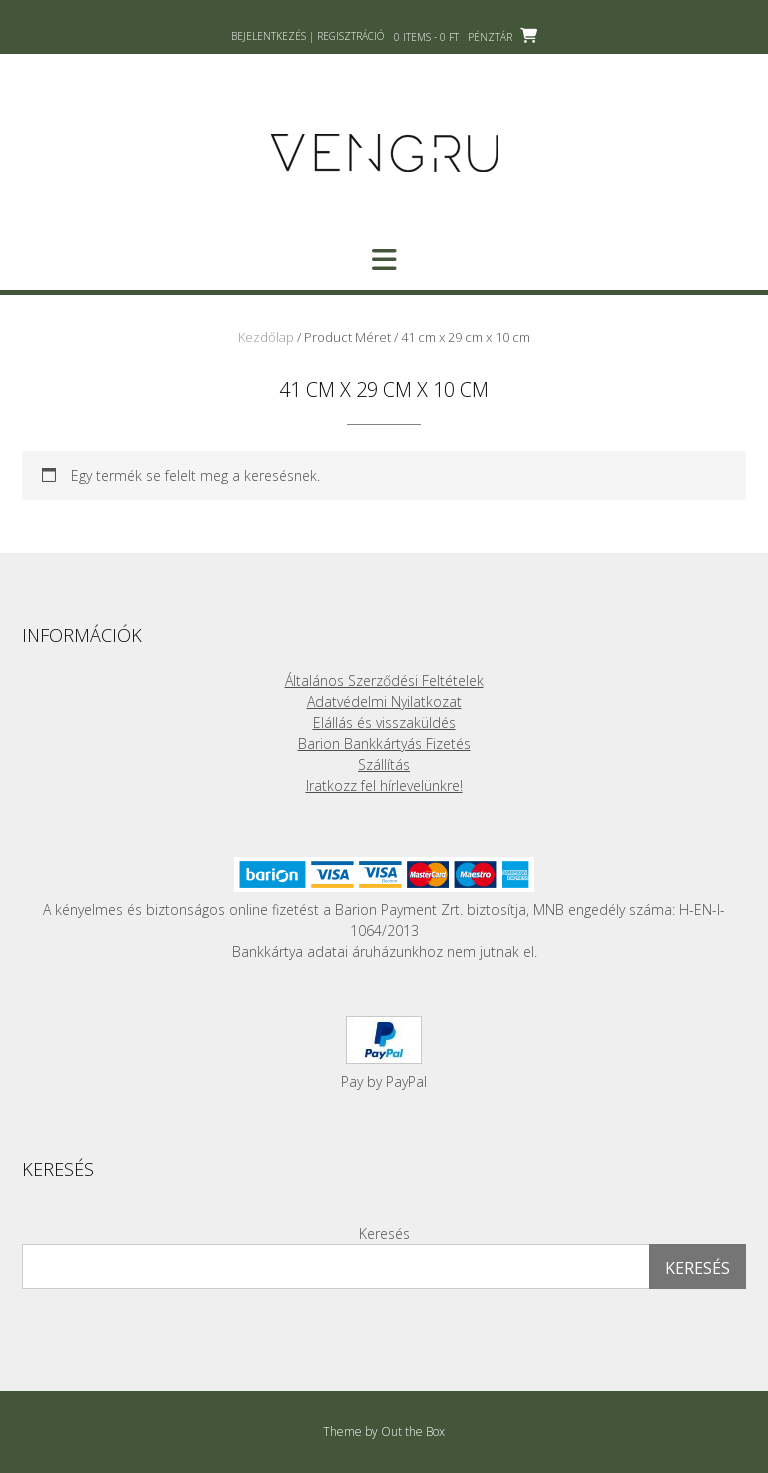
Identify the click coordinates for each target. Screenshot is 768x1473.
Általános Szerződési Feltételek (384, 680)
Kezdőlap (266, 337)
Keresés (384, 1233)
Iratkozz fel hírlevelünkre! (384, 785)
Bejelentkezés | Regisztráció (307, 36)
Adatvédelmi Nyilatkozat (384, 701)
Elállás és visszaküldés (384, 722)
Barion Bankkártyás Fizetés (384, 743)
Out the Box (413, 1431)
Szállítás (384, 764)
